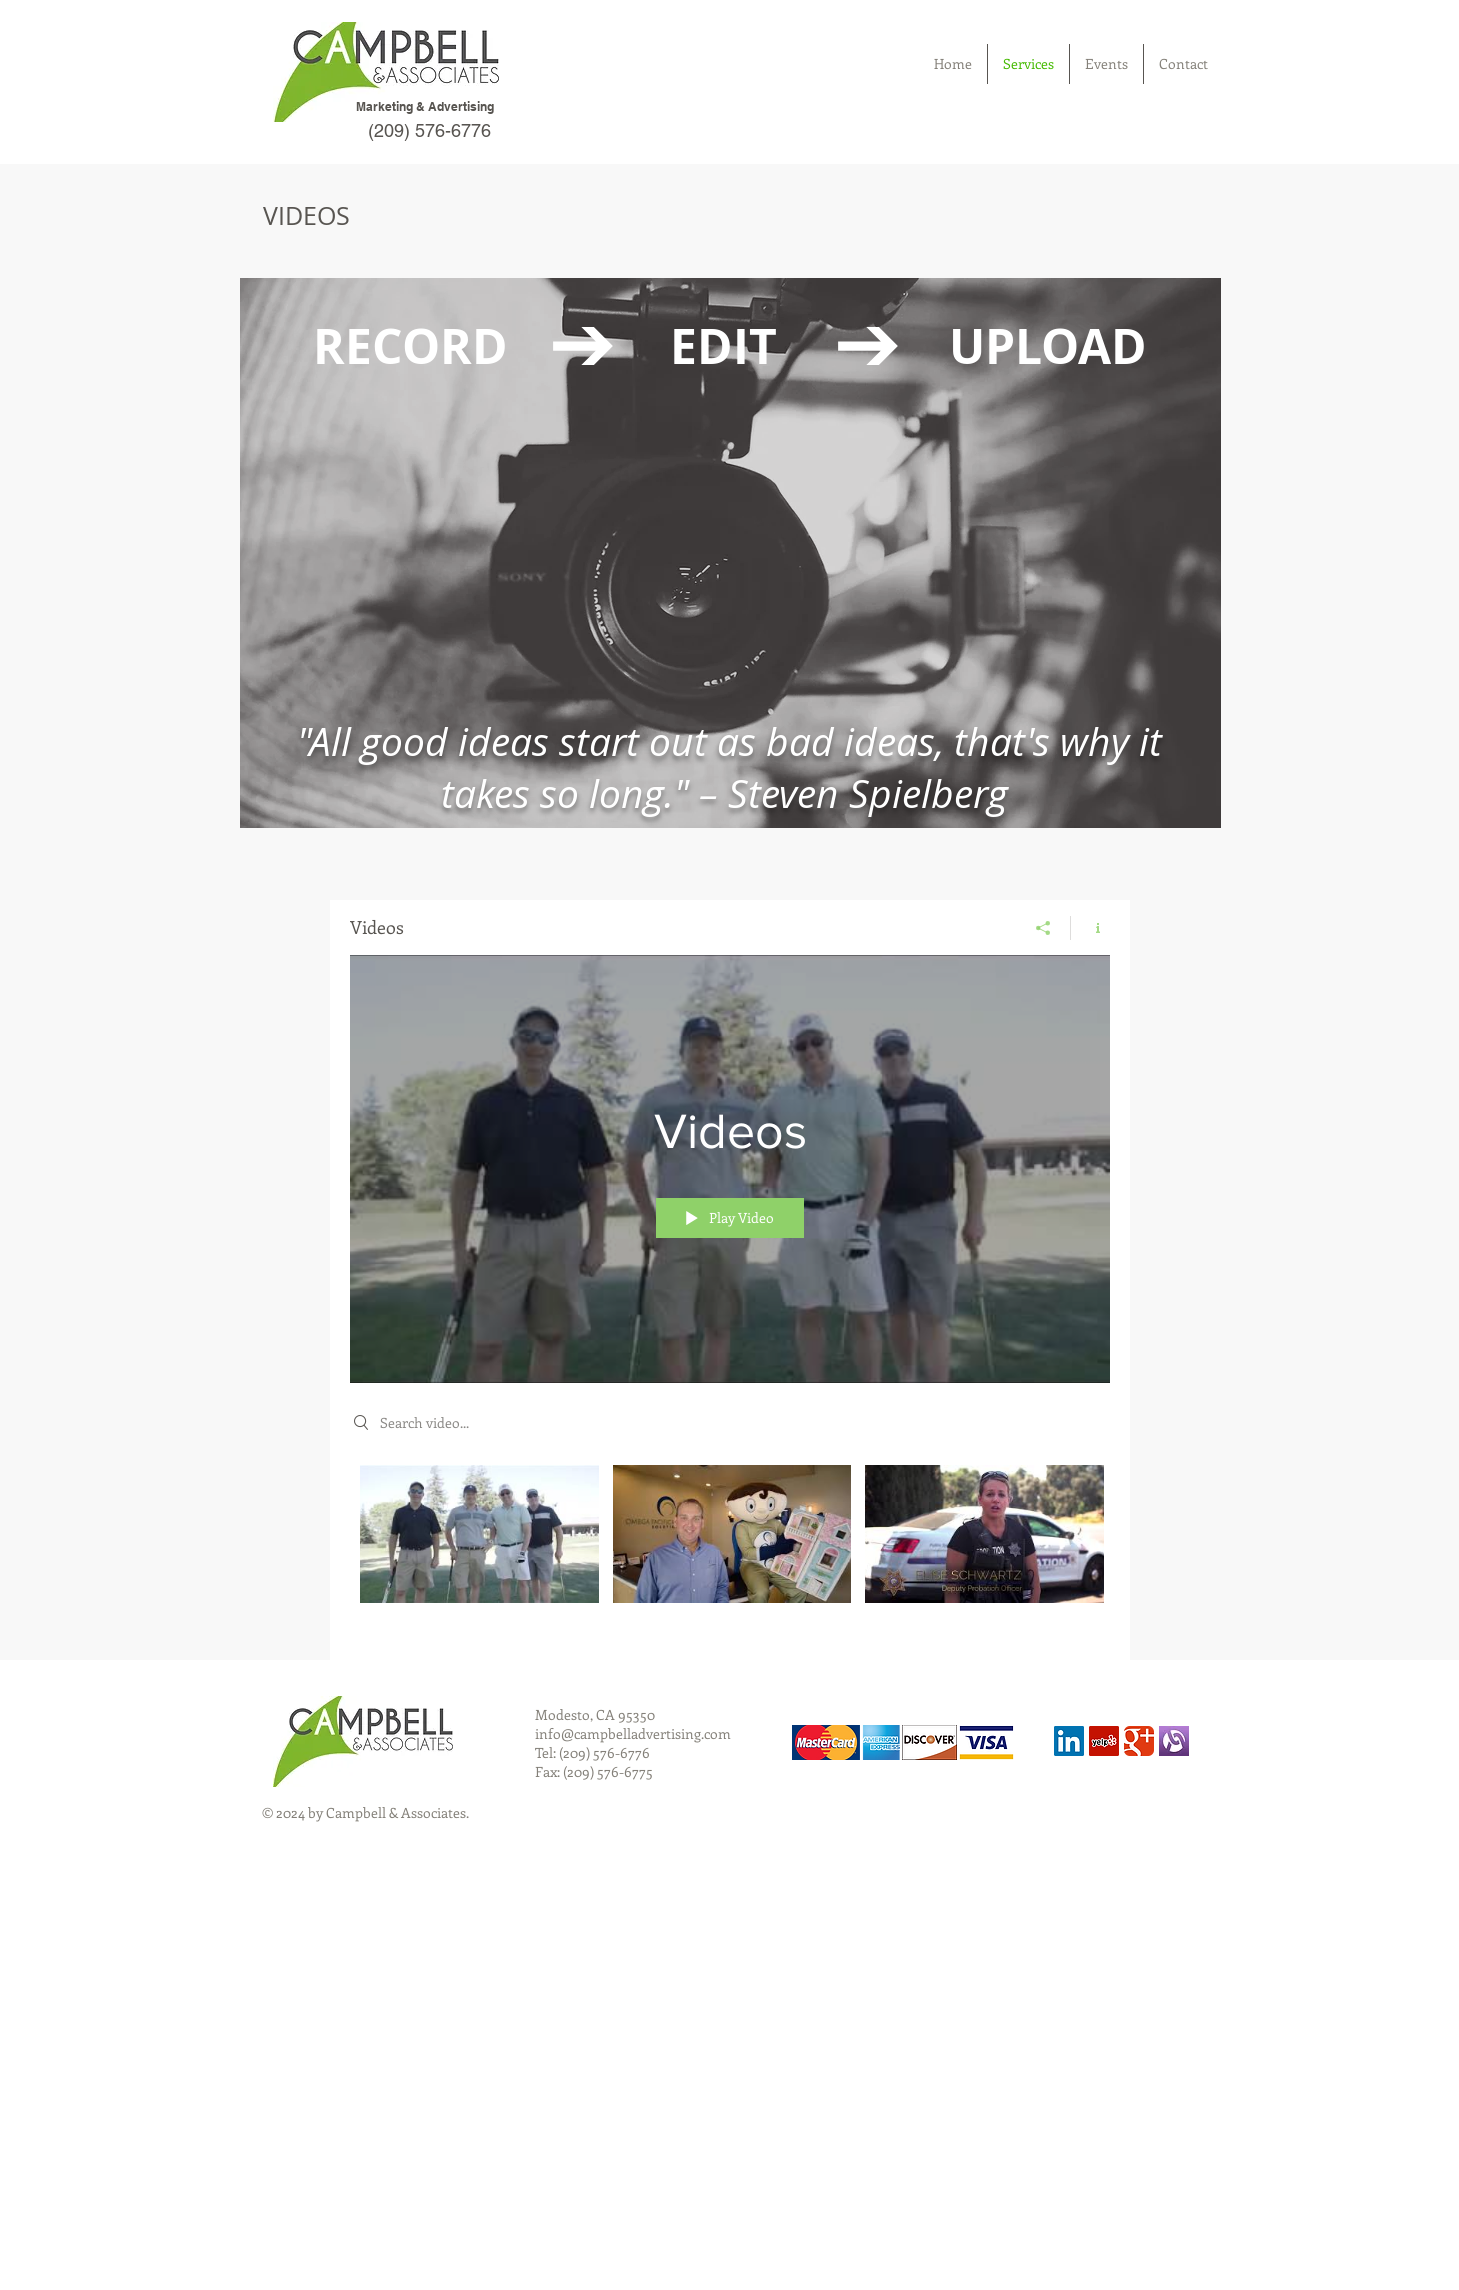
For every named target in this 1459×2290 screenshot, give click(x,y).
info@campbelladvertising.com (633, 1733)
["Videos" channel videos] (730, 1548)
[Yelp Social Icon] (1104, 1741)
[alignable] (1174, 1741)
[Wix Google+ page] (1139, 1741)
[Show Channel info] (1090, 928)
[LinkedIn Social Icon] (1069, 1741)
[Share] (1043, 928)
